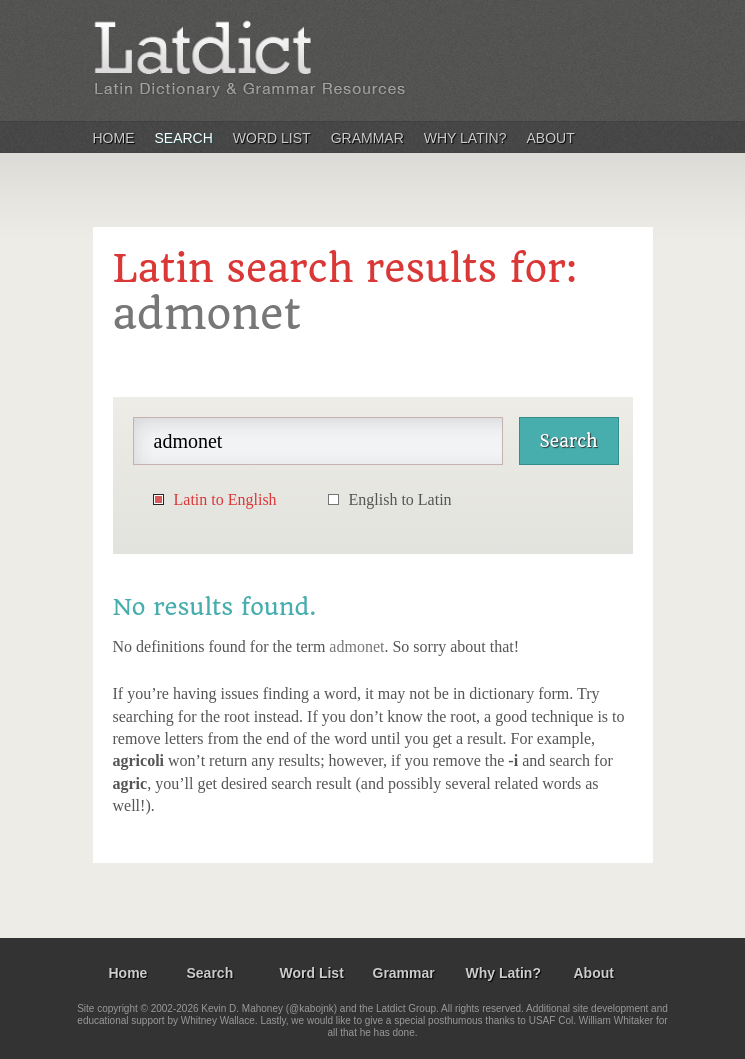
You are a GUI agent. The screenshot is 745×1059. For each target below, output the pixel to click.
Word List (272, 138)
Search (184, 138)
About (551, 138)
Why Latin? (465, 138)
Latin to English (225, 499)
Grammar (367, 138)
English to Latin (400, 499)
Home (114, 138)
